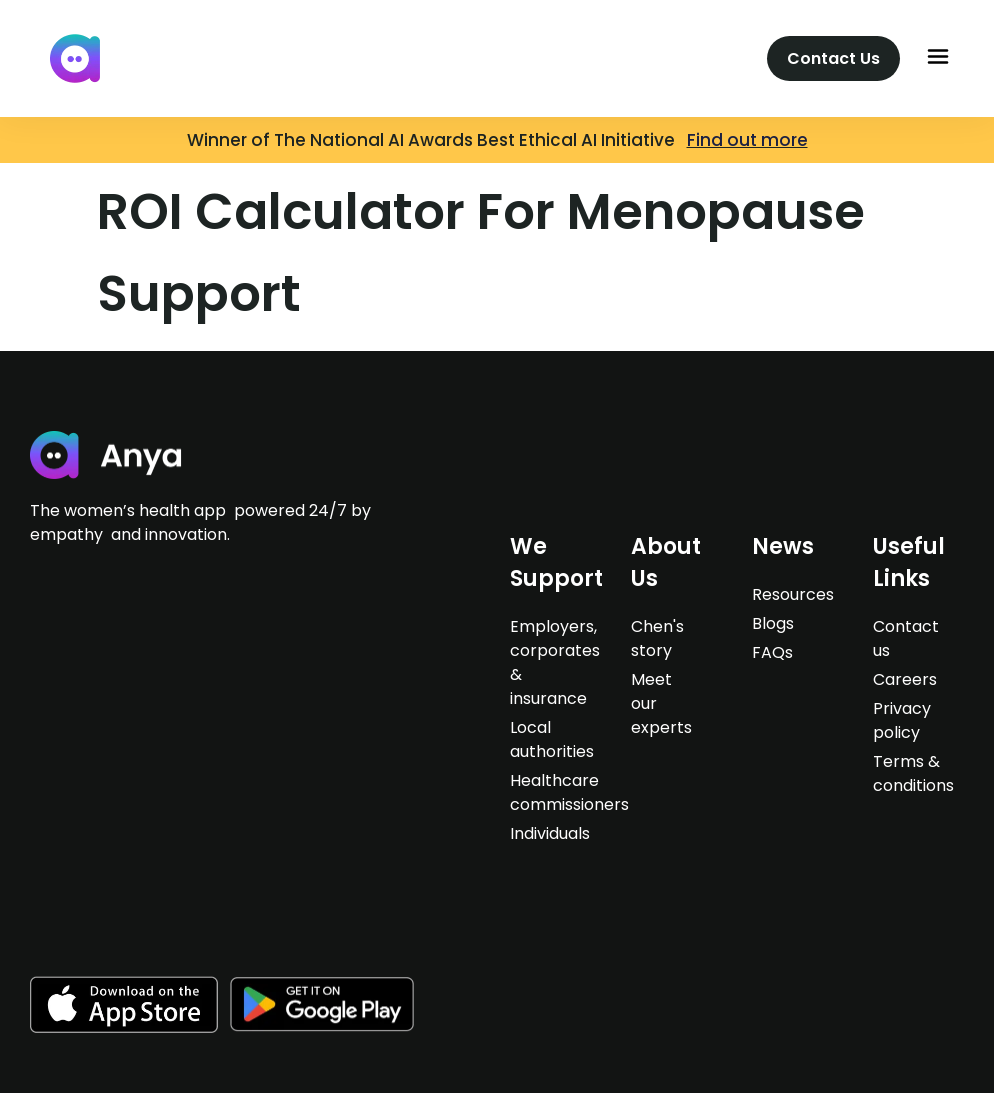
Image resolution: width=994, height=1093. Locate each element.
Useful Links (909, 562)
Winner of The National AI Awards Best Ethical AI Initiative (437, 140)
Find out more (747, 140)
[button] (938, 58)
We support (556, 562)
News (783, 546)
